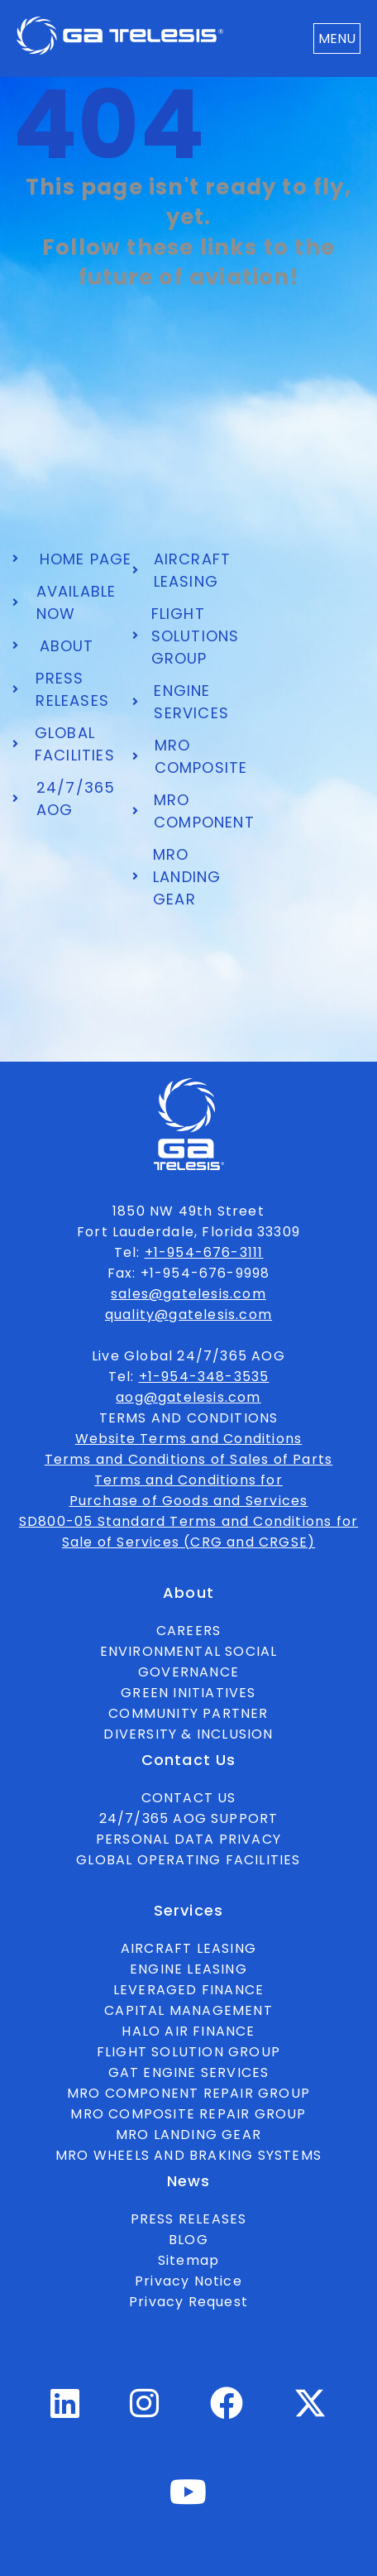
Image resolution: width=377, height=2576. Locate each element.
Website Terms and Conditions (189, 1438)
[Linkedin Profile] (65, 2410)
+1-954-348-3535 (204, 1376)
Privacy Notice (188, 2281)
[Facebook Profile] (227, 2410)
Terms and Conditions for (188, 1479)
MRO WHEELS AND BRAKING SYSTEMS (188, 2155)
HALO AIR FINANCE (188, 2031)
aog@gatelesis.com (188, 1397)
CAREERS (188, 1630)
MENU (337, 38)
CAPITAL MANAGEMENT (188, 2010)
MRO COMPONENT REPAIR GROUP (188, 2093)
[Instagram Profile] (145, 2410)
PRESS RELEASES (189, 2218)
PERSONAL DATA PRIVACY (188, 1839)
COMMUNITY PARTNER (188, 1713)
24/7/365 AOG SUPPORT (189, 1818)
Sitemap (188, 2260)
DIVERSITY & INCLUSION (188, 1734)
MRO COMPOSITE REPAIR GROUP (188, 2113)
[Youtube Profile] (188, 2499)
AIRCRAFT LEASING (188, 1948)
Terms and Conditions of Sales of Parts (189, 1459)
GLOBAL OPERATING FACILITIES (188, 1859)
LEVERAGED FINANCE (188, 1989)
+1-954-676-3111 (204, 1252)
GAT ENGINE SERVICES (189, 2072)
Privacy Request (188, 2301)
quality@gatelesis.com (188, 1314)
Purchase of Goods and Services (188, 1500)
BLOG (188, 2239)
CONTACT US (188, 1797)
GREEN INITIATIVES (188, 1692)
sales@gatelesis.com (188, 1293)
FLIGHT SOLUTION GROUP (188, 2051)
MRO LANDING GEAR (188, 2134)
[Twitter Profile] (310, 2415)
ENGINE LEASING (188, 1969)
